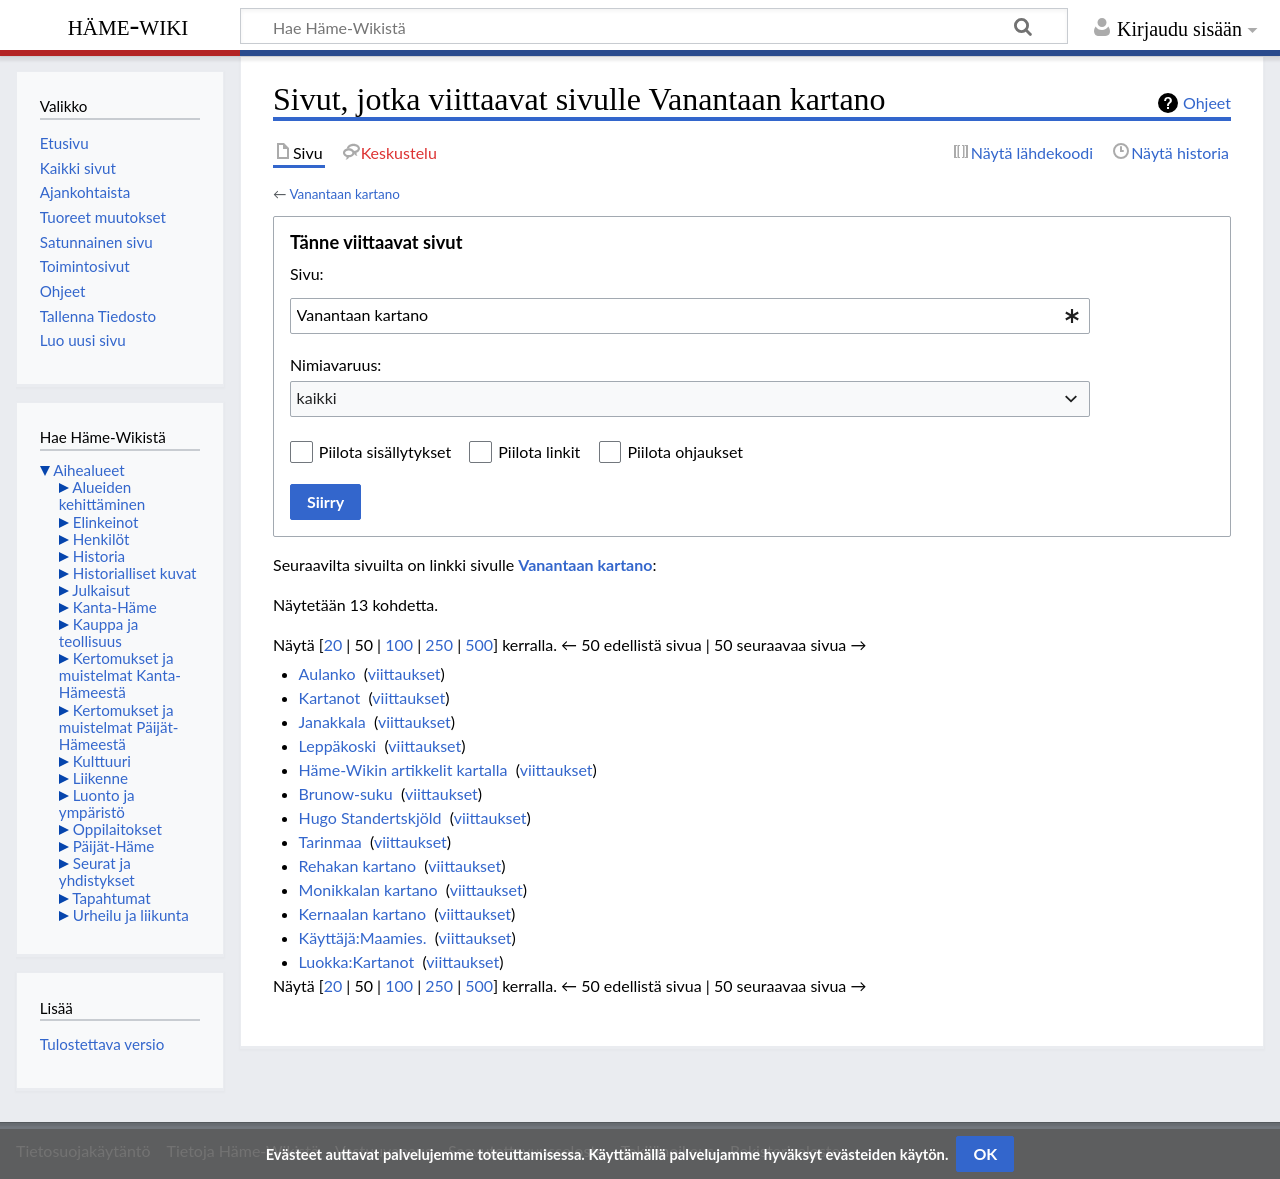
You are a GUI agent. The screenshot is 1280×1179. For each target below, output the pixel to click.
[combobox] (690, 316)
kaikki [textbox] (317, 397)
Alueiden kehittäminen (102, 495)
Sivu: (307, 273)
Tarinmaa (330, 841)
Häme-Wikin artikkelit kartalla (403, 769)
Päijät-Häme (114, 846)
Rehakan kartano (358, 865)
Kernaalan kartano (362, 913)
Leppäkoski (338, 745)
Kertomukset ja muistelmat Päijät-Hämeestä (119, 727)
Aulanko (327, 673)
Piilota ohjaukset (685, 451)
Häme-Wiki (128, 25)
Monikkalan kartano (368, 889)
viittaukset (404, 673)
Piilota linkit (539, 451)
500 (479, 644)
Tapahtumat (111, 898)
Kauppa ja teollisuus (99, 632)
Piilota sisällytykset (385, 451)
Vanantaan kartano (344, 194)
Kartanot (330, 697)
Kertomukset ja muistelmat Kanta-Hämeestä (120, 675)
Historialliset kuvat (135, 573)
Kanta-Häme (115, 607)
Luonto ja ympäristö (97, 803)
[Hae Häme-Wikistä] (654, 26)
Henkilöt (101, 539)
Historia (99, 556)
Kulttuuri (102, 761)
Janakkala (332, 721)
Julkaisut (101, 590)
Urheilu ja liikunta (131, 915)
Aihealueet (88, 470)
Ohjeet (1207, 102)
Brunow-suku (346, 793)
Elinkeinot (106, 522)
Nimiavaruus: (335, 364)
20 (333, 644)
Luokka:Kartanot (357, 961)
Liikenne (100, 778)
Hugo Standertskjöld (370, 817)
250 (439, 644)
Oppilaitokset (117, 829)
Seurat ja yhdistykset (97, 871)
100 (399, 644)
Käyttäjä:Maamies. (363, 937)
